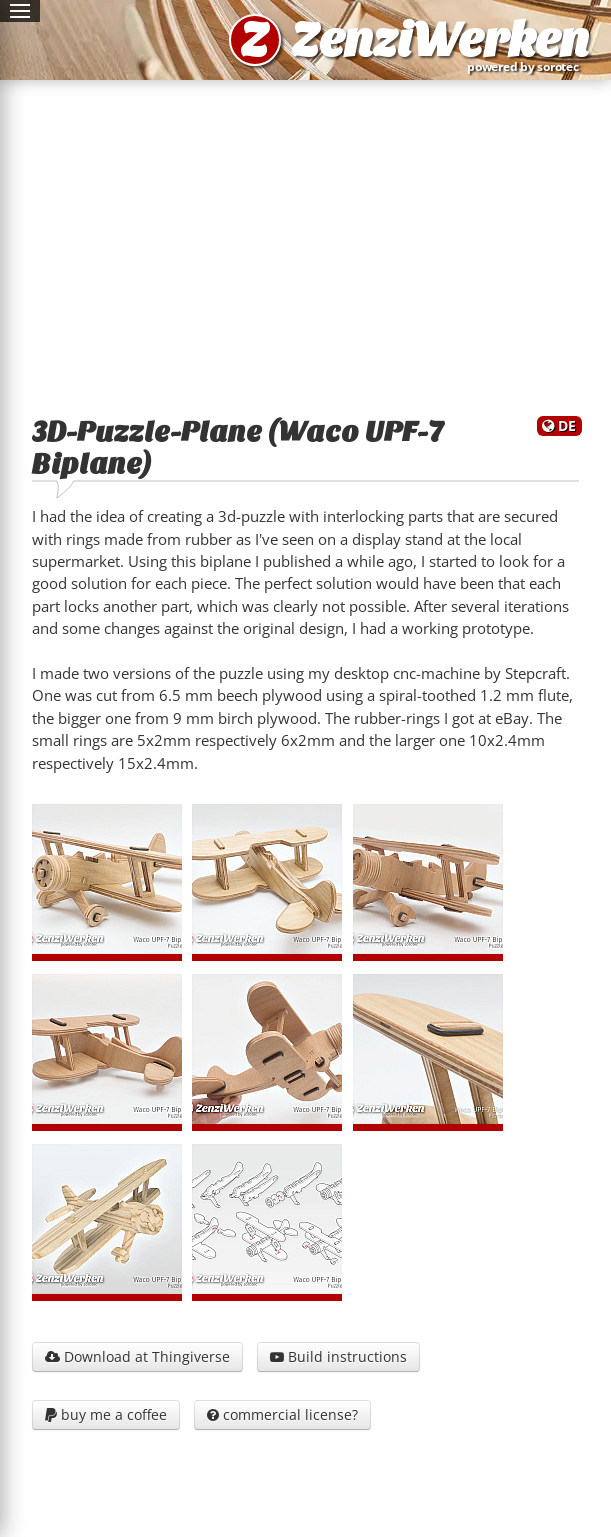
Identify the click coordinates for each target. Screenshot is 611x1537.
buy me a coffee (106, 1414)
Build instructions (338, 1356)
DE (567, 425)
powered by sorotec (527, 66)
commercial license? (282, 1414)
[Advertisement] (305, 244)
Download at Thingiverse (137, 1356)
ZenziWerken (440, 40)
